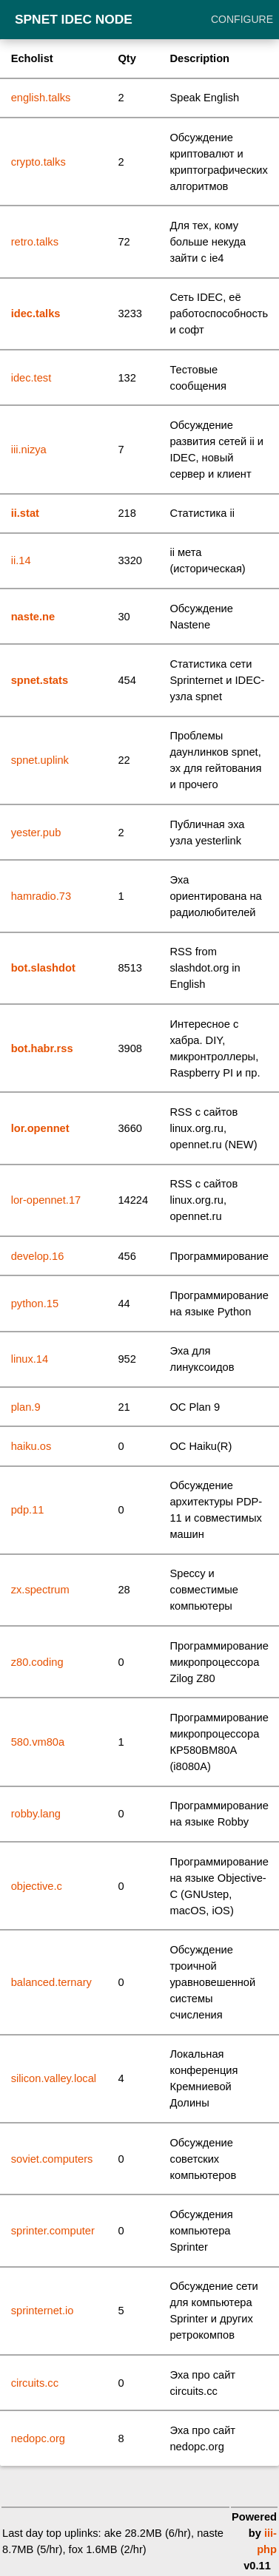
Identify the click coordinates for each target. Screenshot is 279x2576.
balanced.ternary (51, 1982)
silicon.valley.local (53, 2078)
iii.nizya (29, 449)
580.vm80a (38, 1742)
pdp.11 (27, 1510)
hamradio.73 (41, 896)
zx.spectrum (40, 1590)
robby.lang (36, 1814)
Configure (242, 19)
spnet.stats (39, 680)
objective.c (36, 1886)
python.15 (34, 1303)
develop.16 (37, 1256)
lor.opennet (40, 1128)
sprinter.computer (53, 2231)
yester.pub (36, 832)
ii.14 (21, 560)
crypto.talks (38, 162)
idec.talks (36, 313)
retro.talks (34, 242)
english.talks (41, 98)
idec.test (31, 378)
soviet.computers (52, 2159)
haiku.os (31, 1446)
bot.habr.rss (42, 1048)
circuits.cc (34, 2383)
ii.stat (25, 513)
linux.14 (30, 1359)
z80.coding (37, 1662)
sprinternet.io (42, 2310)
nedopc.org (38, 2438)
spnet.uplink (40, 760)
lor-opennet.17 (46, 1200)
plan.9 (26, 1407)
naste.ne (33, 617)
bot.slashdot (43, 968)
